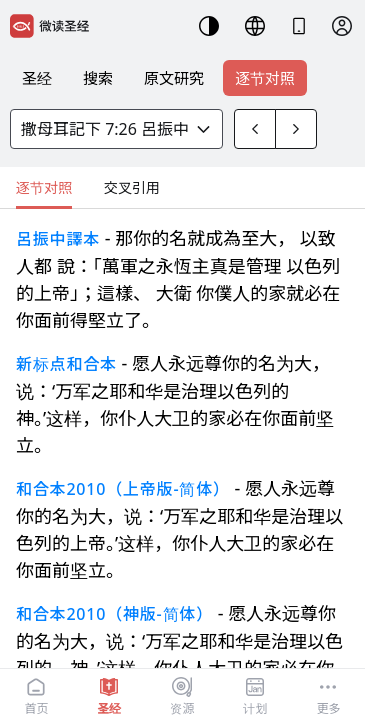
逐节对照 (265, 78)
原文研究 (174, 78)
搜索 (98, 78)
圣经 (37, 78)
